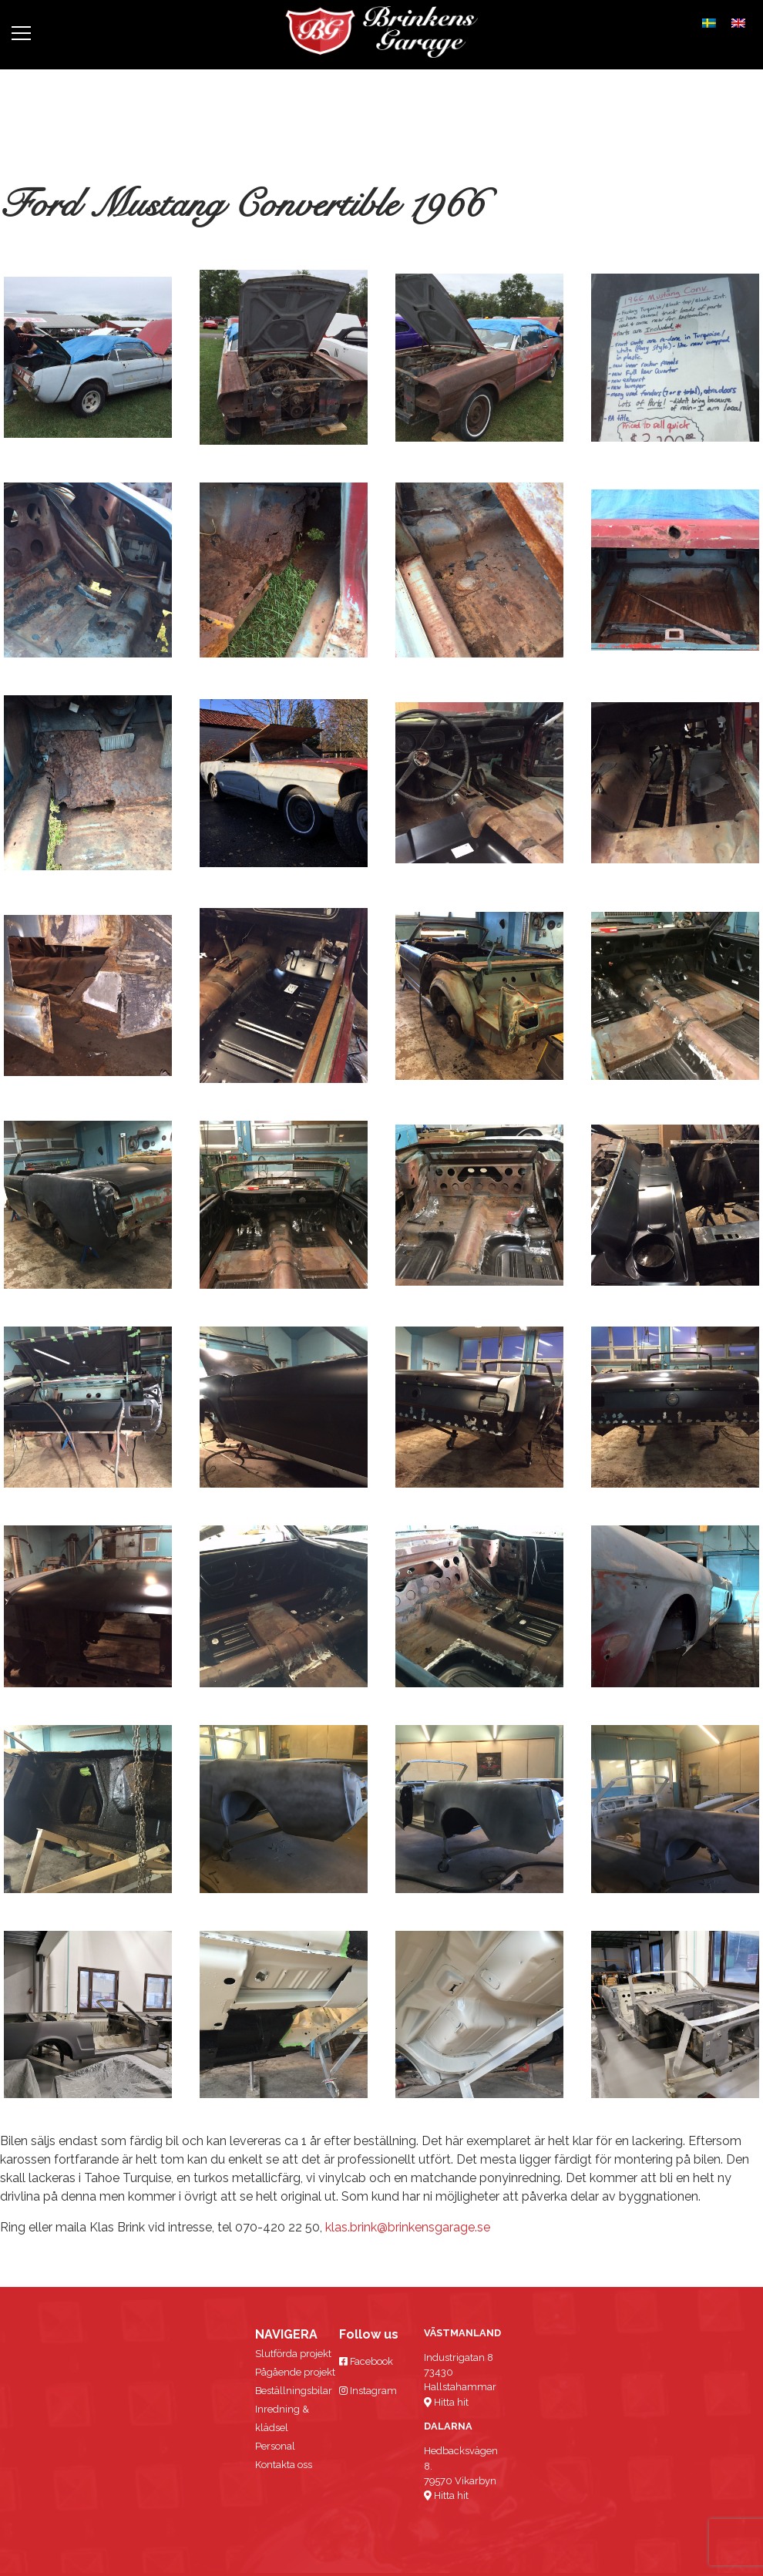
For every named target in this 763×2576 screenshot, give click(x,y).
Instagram (368, 2390)
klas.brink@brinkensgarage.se (407, 2227)
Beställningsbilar (293, 2390)
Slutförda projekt (293, 2353)
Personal (275, 2446)
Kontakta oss (283, 2464)
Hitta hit (446, 2402)
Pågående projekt (295, 2372)
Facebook (366, 2361)
